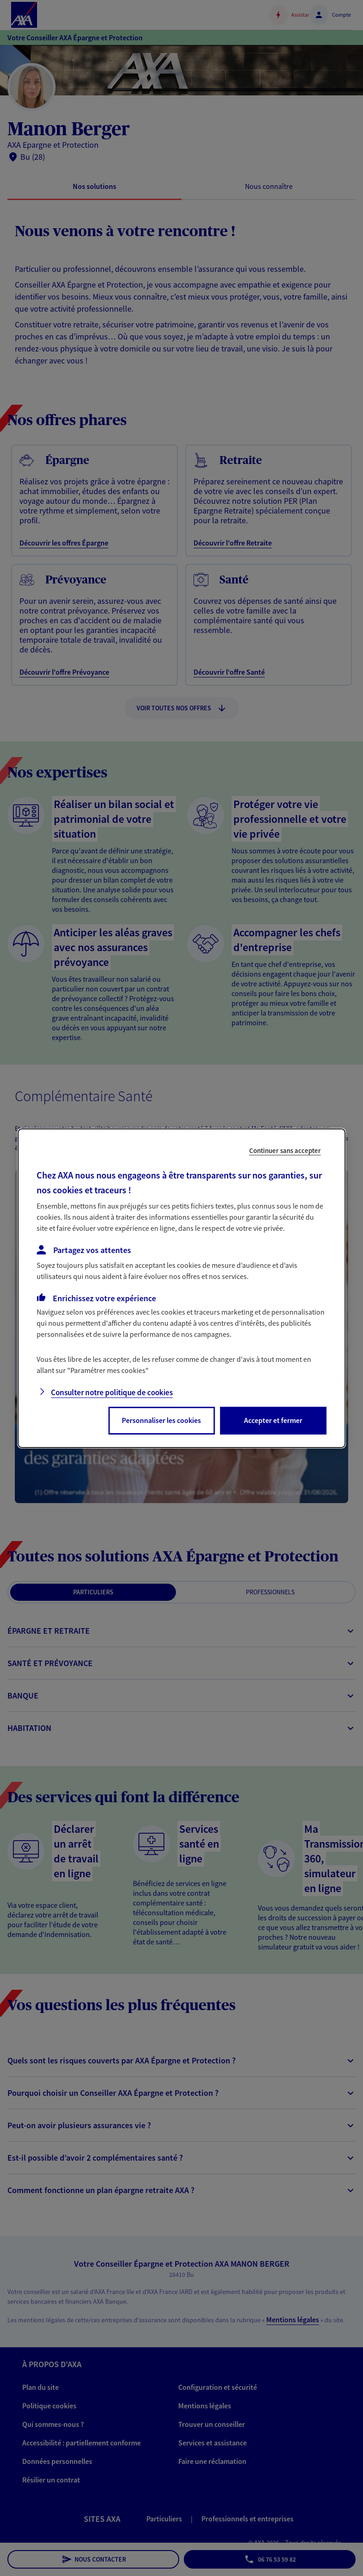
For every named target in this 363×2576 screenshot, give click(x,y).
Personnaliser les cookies (161, 1420)
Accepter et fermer (273, 1420)
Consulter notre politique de (112, 1392)
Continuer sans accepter (285, 1150)
